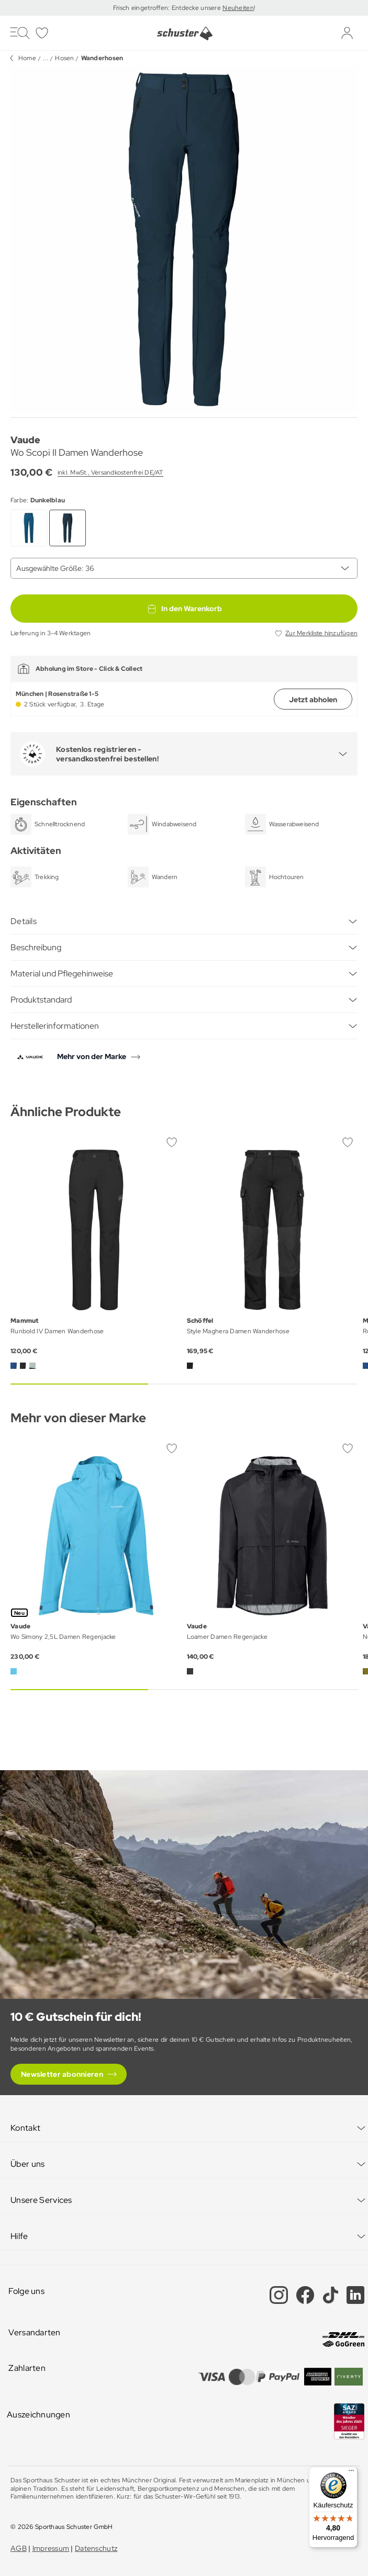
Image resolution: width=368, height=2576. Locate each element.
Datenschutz (96, 2548)
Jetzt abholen (313, 699)
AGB (18, 2548)
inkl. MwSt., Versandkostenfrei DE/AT (110, 472)
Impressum (51, 2548)
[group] (184, 239)
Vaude (25, 440)
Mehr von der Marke (91, 1056)
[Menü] (351, 2473)
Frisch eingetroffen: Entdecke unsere (167, 8)
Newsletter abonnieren (62, 2074)
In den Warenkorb (184, 608)
